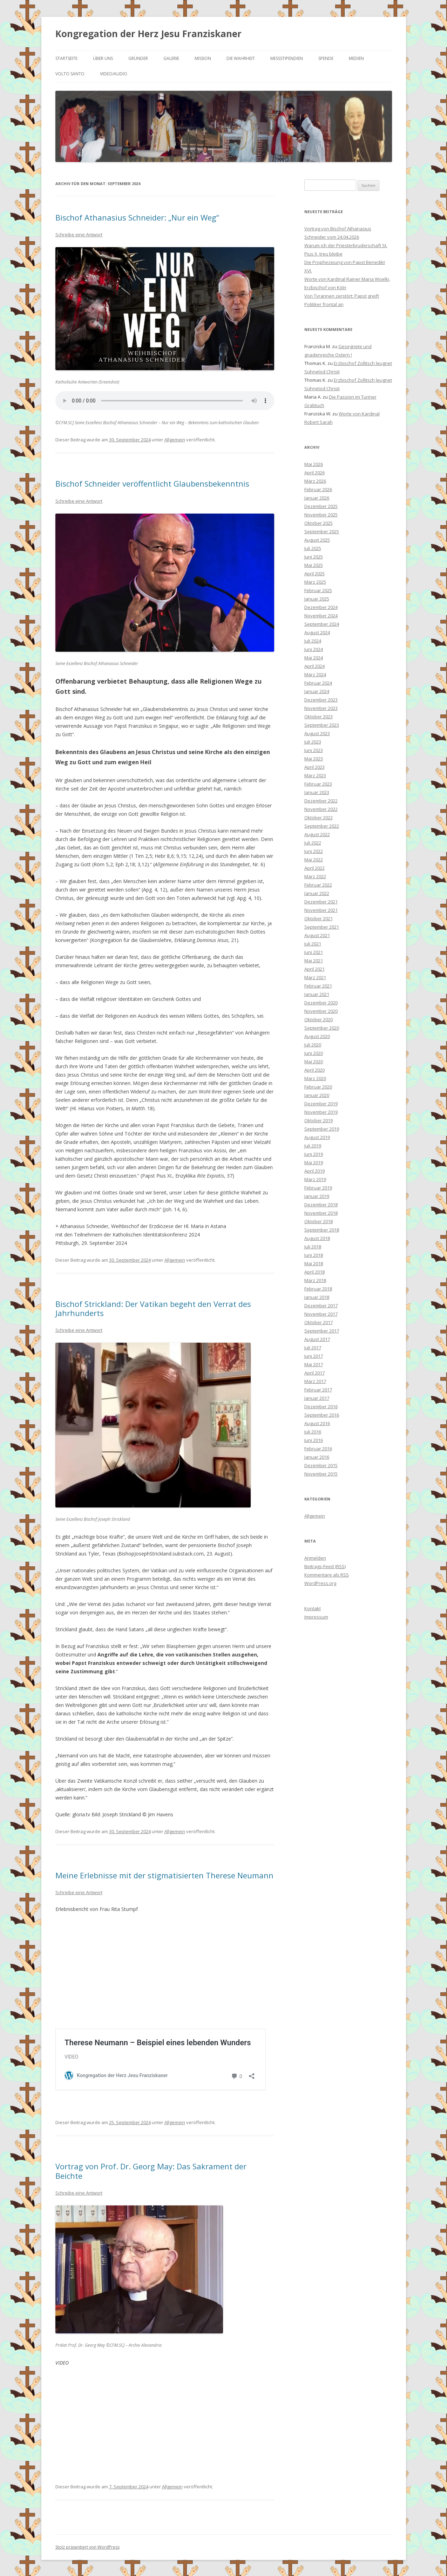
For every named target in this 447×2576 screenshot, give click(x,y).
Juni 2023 (313, 750)
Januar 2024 (316, 691)
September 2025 (321, 531)
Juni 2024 (313, 649)
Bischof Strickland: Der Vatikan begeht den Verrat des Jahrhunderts (153, 1308)
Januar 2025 (316, 599)
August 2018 (317, 1238)
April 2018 (314, 1272)
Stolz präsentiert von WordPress (87, 2546)
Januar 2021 (316, 994)
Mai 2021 (313, 960)
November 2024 (321, 615)
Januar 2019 (316, 1196)
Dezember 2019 (321, 1103)
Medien (356, 58)
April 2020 (314, 1070)
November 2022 (321, 809)
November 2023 (321, 708)
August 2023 (317, 733)
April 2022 (314, 868)
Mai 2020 (313, 1061)
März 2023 (315, 775)
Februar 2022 (318, 885)
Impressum (316, 1617)
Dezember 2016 (321, 1406)
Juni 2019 (313, 1154)
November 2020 (321, 1011)
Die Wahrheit (240, 58)
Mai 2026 (313, 464)
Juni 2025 (313, 557)
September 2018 (321, 1230)
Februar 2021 (318, 986)
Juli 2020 (312, 1045)
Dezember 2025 (321, 506)
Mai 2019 (313, 1162)
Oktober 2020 (318, 1019)
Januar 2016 (316, 1457)
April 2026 (314, 472)
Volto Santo (69, 74)
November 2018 (321, 1213)
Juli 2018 (312, 1246)
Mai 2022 (313, 859)
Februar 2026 (318, 489)
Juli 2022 (312, 843)
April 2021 (314, 969)
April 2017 (314, 1373)
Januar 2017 (316, 1398)
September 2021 (321, 927)
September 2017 (321, 1331)
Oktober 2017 (318, 1322)
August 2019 (317, 1137)
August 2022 (317, 834)
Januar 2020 (316, 1095)
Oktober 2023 (318, 716)
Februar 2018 (318, 1289)
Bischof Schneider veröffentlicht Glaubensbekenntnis (152, 483)
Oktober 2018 (318, 1221)
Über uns (103, 58)
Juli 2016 (312, 1432)
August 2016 (317, 1423)
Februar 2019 (318, 1188)
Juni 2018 (313, 1255)
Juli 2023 (312, 742)
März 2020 (315, 1078)
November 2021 (321, 910)
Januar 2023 (316, 792)
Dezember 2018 (321, 1204)
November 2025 (321, 514)
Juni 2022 (313, 851)
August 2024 (317, 632)
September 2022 (321, 826)
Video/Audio (113, 74)
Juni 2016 (313, 1440)
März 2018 (315, 1280)
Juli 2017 (312, 1347)
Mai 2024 (313, 658)
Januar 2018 (316, 1297)
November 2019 (321, 1112)
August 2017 (317, 1339)
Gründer (138, 58)
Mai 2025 (313, 565)
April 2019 (314, 1171)
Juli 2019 (312, 1146)
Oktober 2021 (318, 918)
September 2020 (321, 1028)
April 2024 (314, 666)
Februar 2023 (318, 784)
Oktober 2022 (318, 817)
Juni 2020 (313, 1053)
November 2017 (321, 1314)
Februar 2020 (318, 1087)
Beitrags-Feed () (325, 1566)
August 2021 (317, 935)
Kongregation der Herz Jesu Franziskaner (148, 33)
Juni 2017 (313, 1356)
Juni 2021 (313, 952)
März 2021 (315, 977)
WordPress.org (320, 1583)
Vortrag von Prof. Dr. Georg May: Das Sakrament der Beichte (150, 2170)
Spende (325, 58)
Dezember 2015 (321, 1465)
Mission (203, 58)
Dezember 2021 (321, 902)
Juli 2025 (312, 548)
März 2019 (315, 1179)
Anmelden (315, 1558)
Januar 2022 (316, 893)
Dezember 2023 (321, 700)
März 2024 (315, 674)
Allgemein (174, 439)
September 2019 (321, 1129)
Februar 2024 (318, 683)
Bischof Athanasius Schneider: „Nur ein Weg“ (137, 217)
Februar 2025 (318, 590)
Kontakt (312, 1608)
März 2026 (315, 481)
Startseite (66, 58)
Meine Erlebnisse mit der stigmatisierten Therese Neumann (164, 1875)
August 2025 (317, 540)
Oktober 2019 (318, 1120)
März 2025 (315, 582)
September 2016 (321, 1415)
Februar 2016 (318, 1448)
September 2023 (321, 725)
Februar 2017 (318, 1390)
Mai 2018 (313, 1263)
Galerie (171, 58)
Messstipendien (286, 58)
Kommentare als (326, 1575)
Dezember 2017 (321, 1305)
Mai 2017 (313, 1364)
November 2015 (321, 1474)
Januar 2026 (316, 498)
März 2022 (315, 876)
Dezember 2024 (321, 607)
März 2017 (315, 1381)
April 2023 (314, 767)
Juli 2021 (312, 944)
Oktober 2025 (318, 523)
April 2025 (314, 573)
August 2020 (317, 1036)
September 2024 (321, 624)
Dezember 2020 (321, 1002)
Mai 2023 (313, 758)
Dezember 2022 (321, 801)
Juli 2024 (312, 641)
